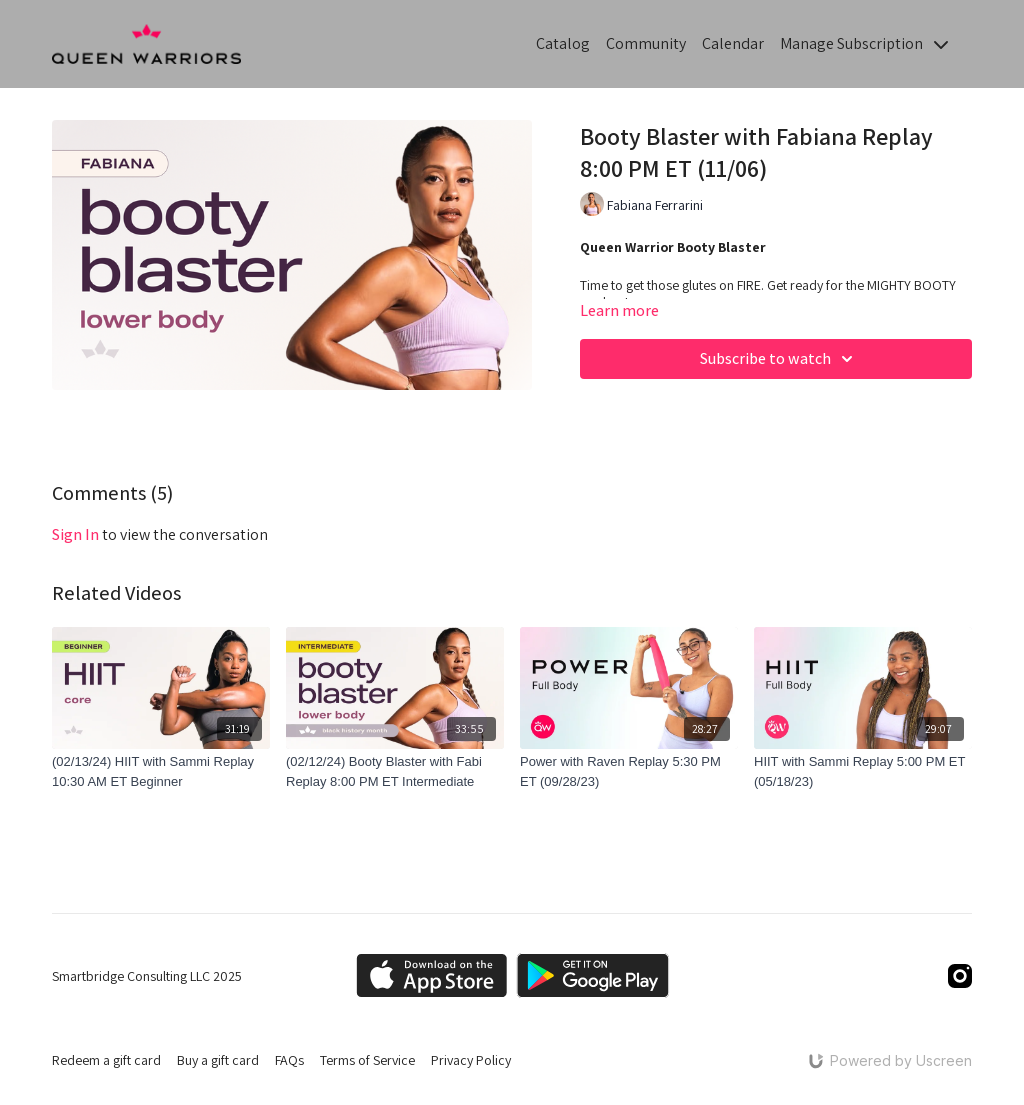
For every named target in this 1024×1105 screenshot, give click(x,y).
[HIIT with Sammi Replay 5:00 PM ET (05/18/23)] (863, 771)
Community (646, 43)
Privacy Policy (471, 1060)
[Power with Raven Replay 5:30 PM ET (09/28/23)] (629, 771)
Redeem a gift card (106, 1060)
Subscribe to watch (779, 359)
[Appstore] (431, 975)
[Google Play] (593, 975)
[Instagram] (960, 976)
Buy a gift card (218, 1060)
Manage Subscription (864, 43)
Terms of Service (367, 1060)
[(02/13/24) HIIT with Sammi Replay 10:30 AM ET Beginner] (161, 771)
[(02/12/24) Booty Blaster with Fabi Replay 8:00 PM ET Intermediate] (395, 771)
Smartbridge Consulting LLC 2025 (147, 976)
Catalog (563, 43)
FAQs (289, 1060)
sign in (75, 534)
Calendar (733, 43)
